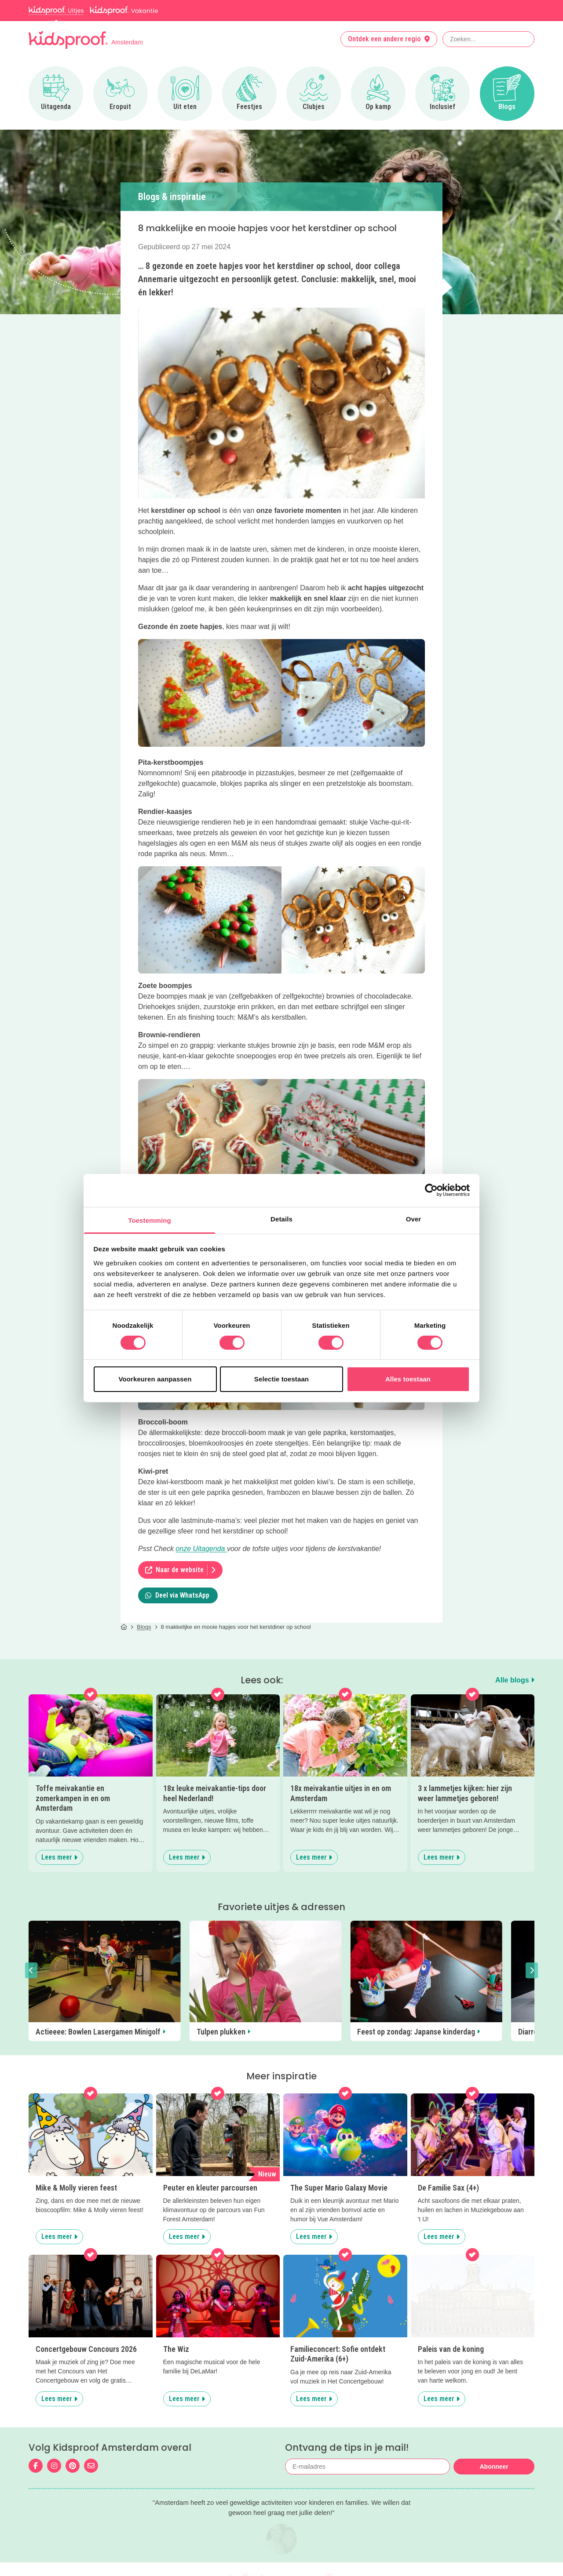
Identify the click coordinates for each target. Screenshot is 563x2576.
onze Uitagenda (201, 1548)
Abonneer (493, 2466)
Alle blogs (514, 1680)
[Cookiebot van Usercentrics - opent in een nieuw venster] (431, 1190)
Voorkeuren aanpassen (155, 1379)
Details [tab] (281, 1218)
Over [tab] (413, 1218)
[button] (31, 1970)
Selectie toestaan (281, 1379)
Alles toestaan (408, 1379)
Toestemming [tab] (149, 1220)
